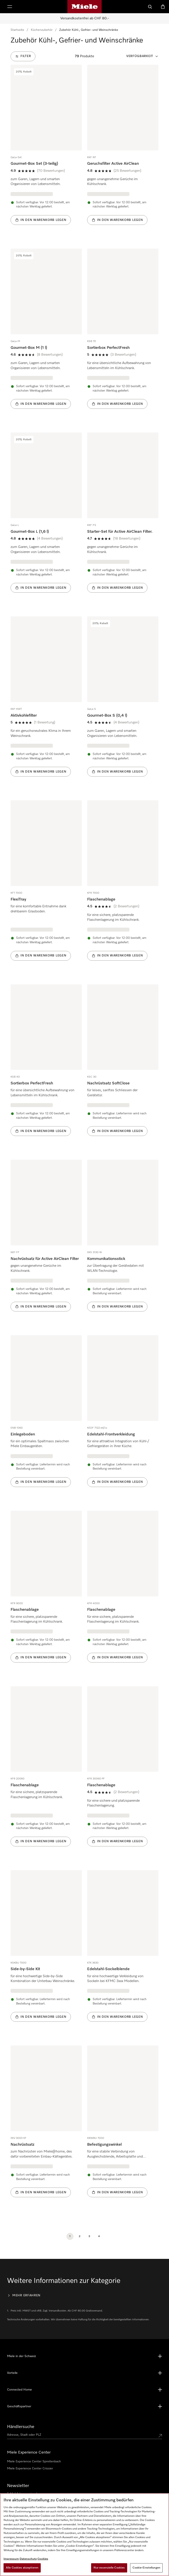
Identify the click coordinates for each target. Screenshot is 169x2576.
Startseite (17, 29)
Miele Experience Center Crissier (30, 2468)
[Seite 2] (79, 2236)
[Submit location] (160, 2435)
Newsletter (18, 2486)
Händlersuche (20, 2426)
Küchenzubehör (42, 29)
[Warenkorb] (162, 6)
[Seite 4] (99, 2236)
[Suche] (150, 6)
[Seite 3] (89, 2236)
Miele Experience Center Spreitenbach (34, 2461)
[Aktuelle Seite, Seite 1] (69, 2236)
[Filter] (23, 56)
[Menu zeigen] (9, 6)
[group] (46, 151)
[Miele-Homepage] (84, 6)
